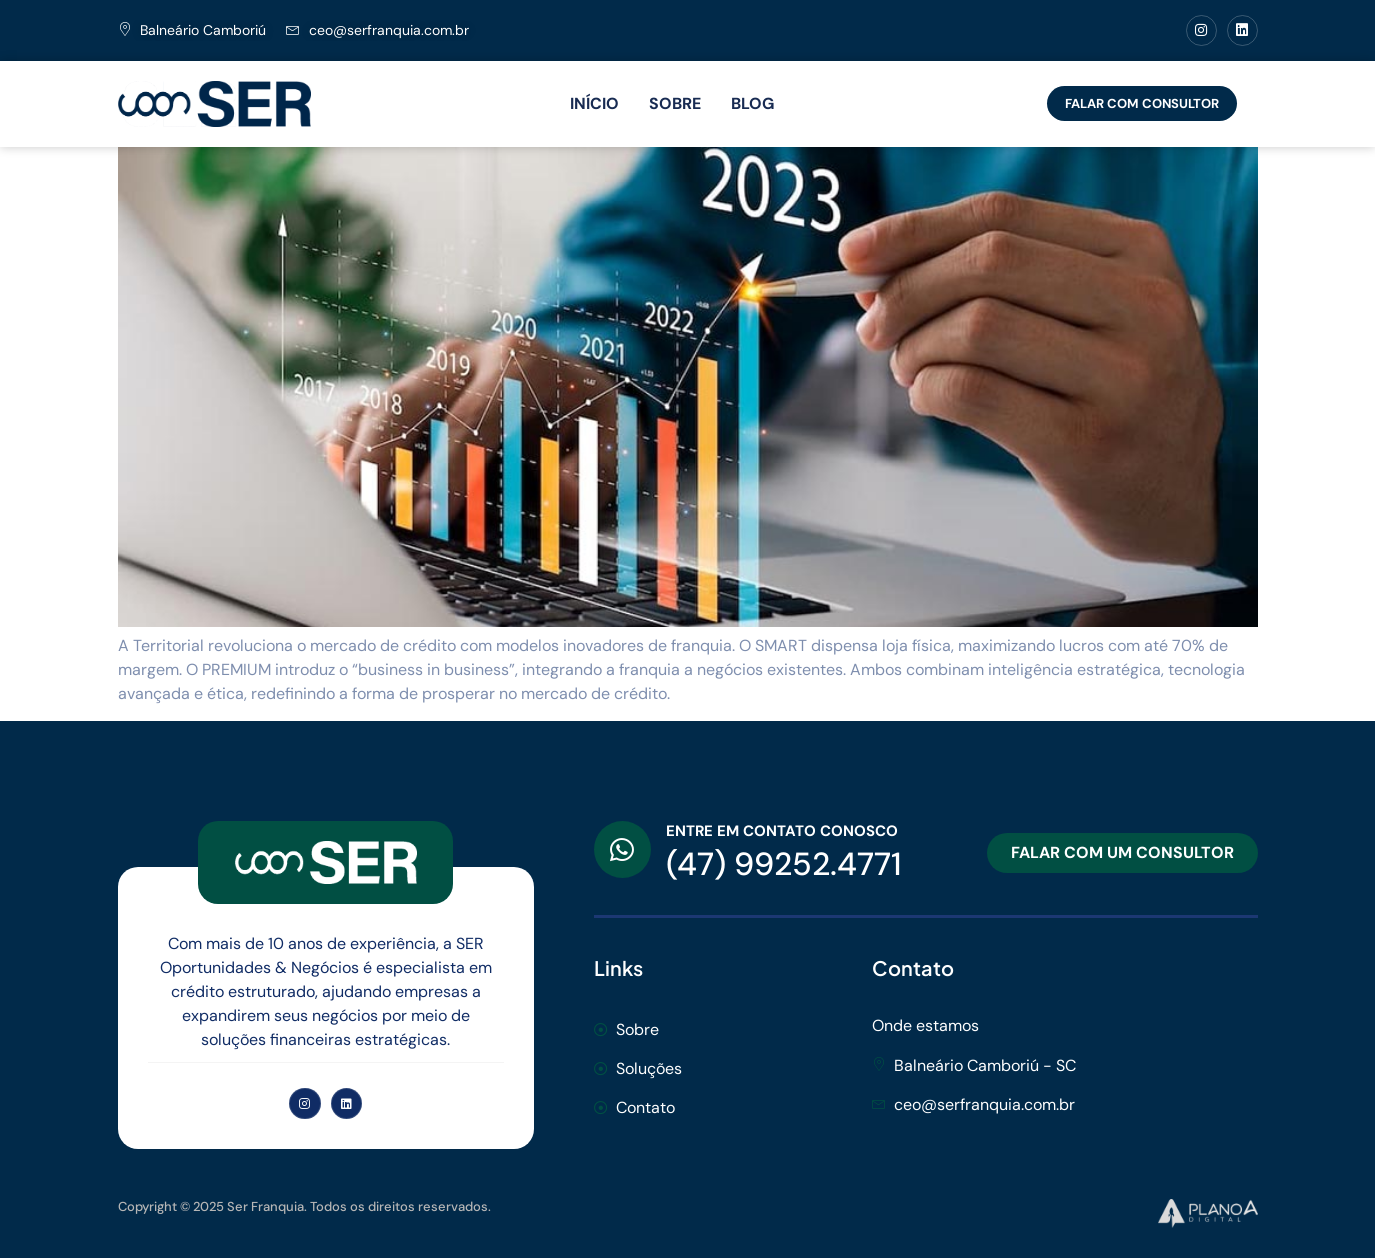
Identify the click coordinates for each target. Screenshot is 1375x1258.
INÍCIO (594, 103)
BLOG (752, 103)
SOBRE (675, 103)
